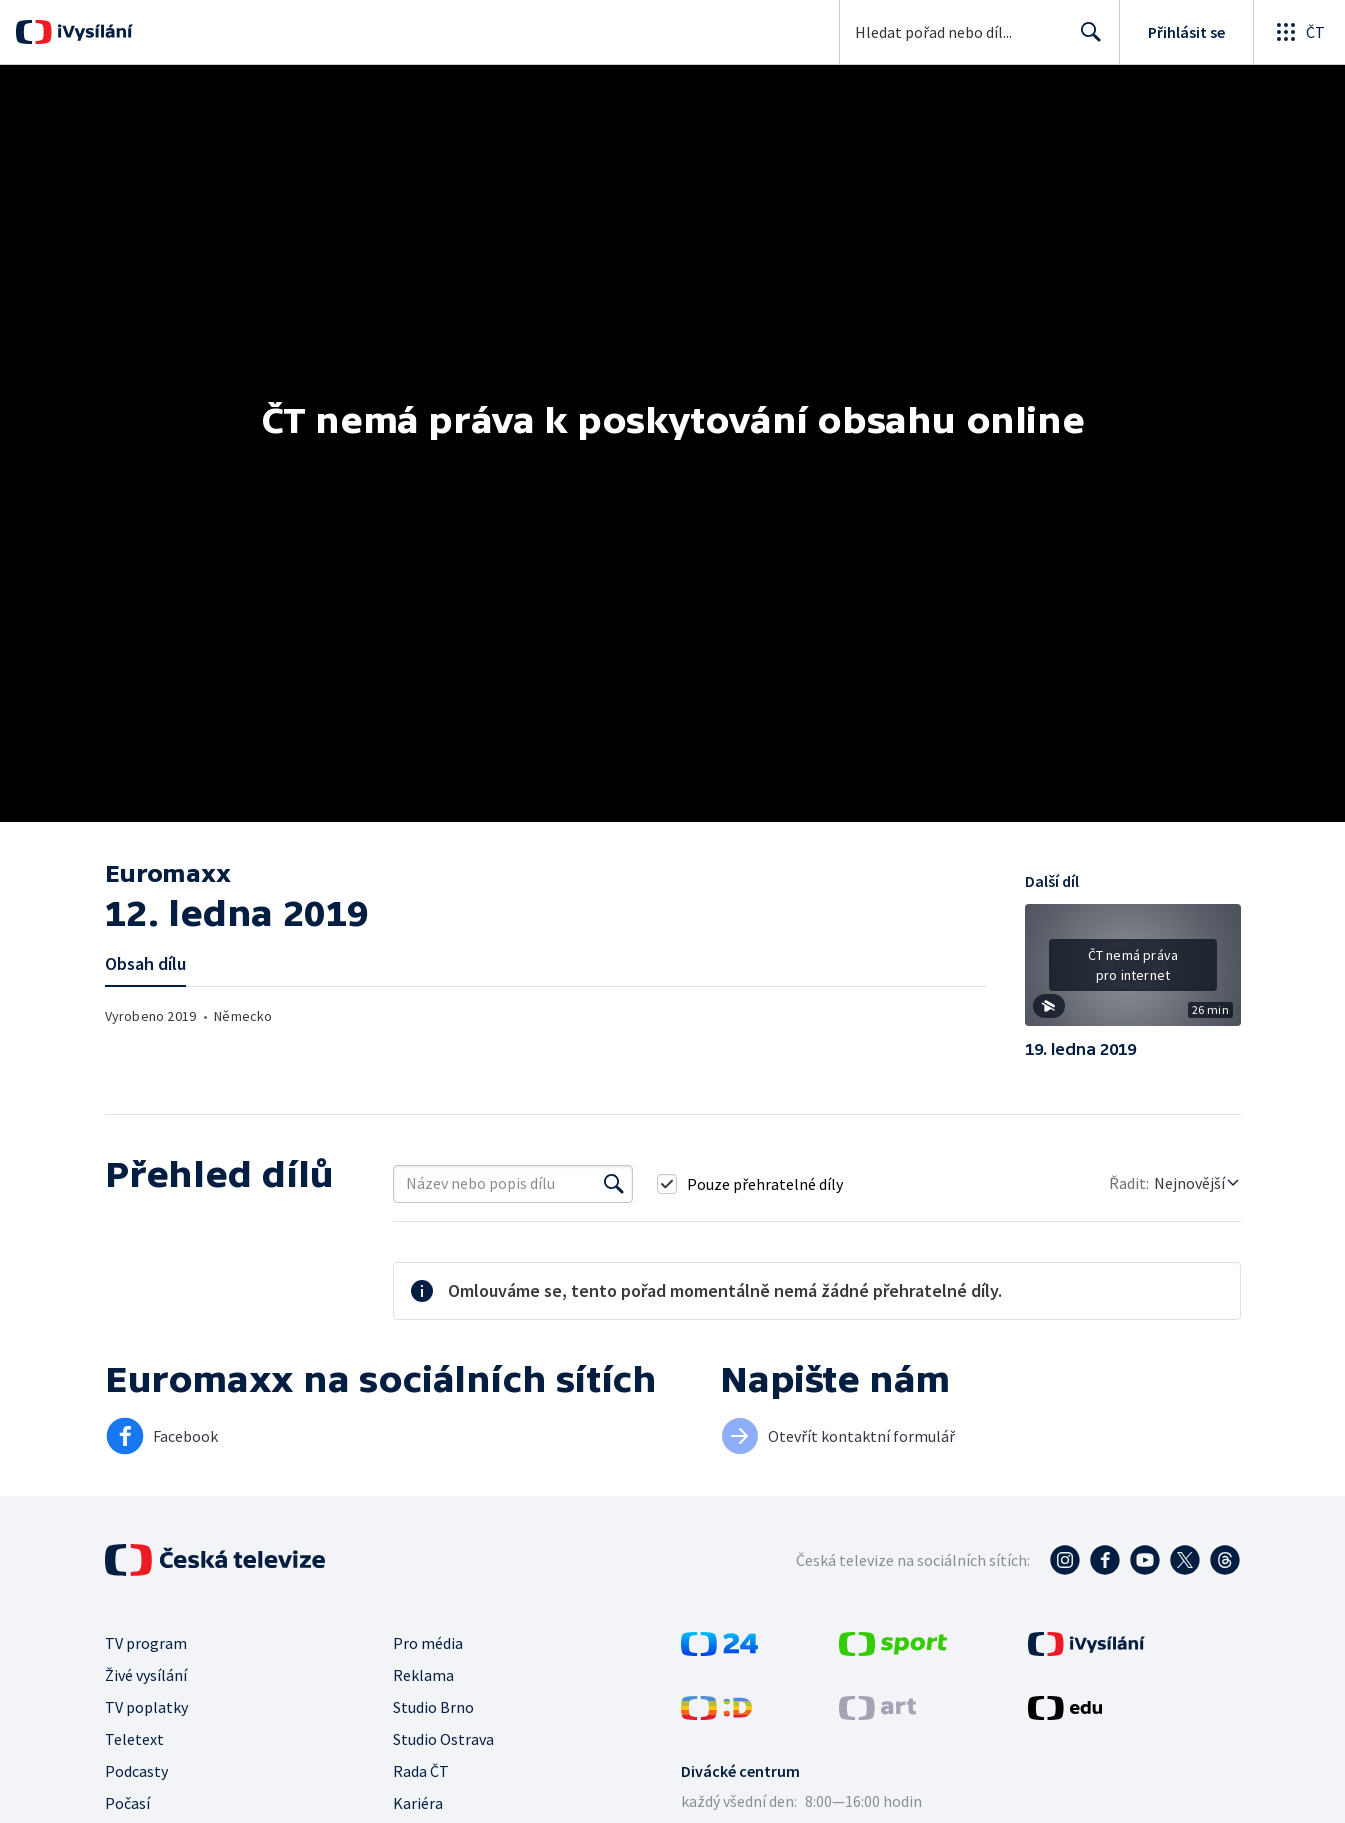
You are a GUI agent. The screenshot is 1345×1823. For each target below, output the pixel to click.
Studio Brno (433, 1707)
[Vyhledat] (614, 1184)
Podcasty (136, 1771)
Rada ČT (421, 1771)
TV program (146, 1643)
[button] (1133, 972)
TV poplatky (146, 1707)
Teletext (134, 1739)
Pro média (428, 1643)
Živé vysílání (146, 1675)
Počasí (127, 1803)
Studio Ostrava (443, 1739)
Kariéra (418, 1803)
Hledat (1085, 40)
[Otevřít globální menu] (1299, 32)
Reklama (423, 1675)
